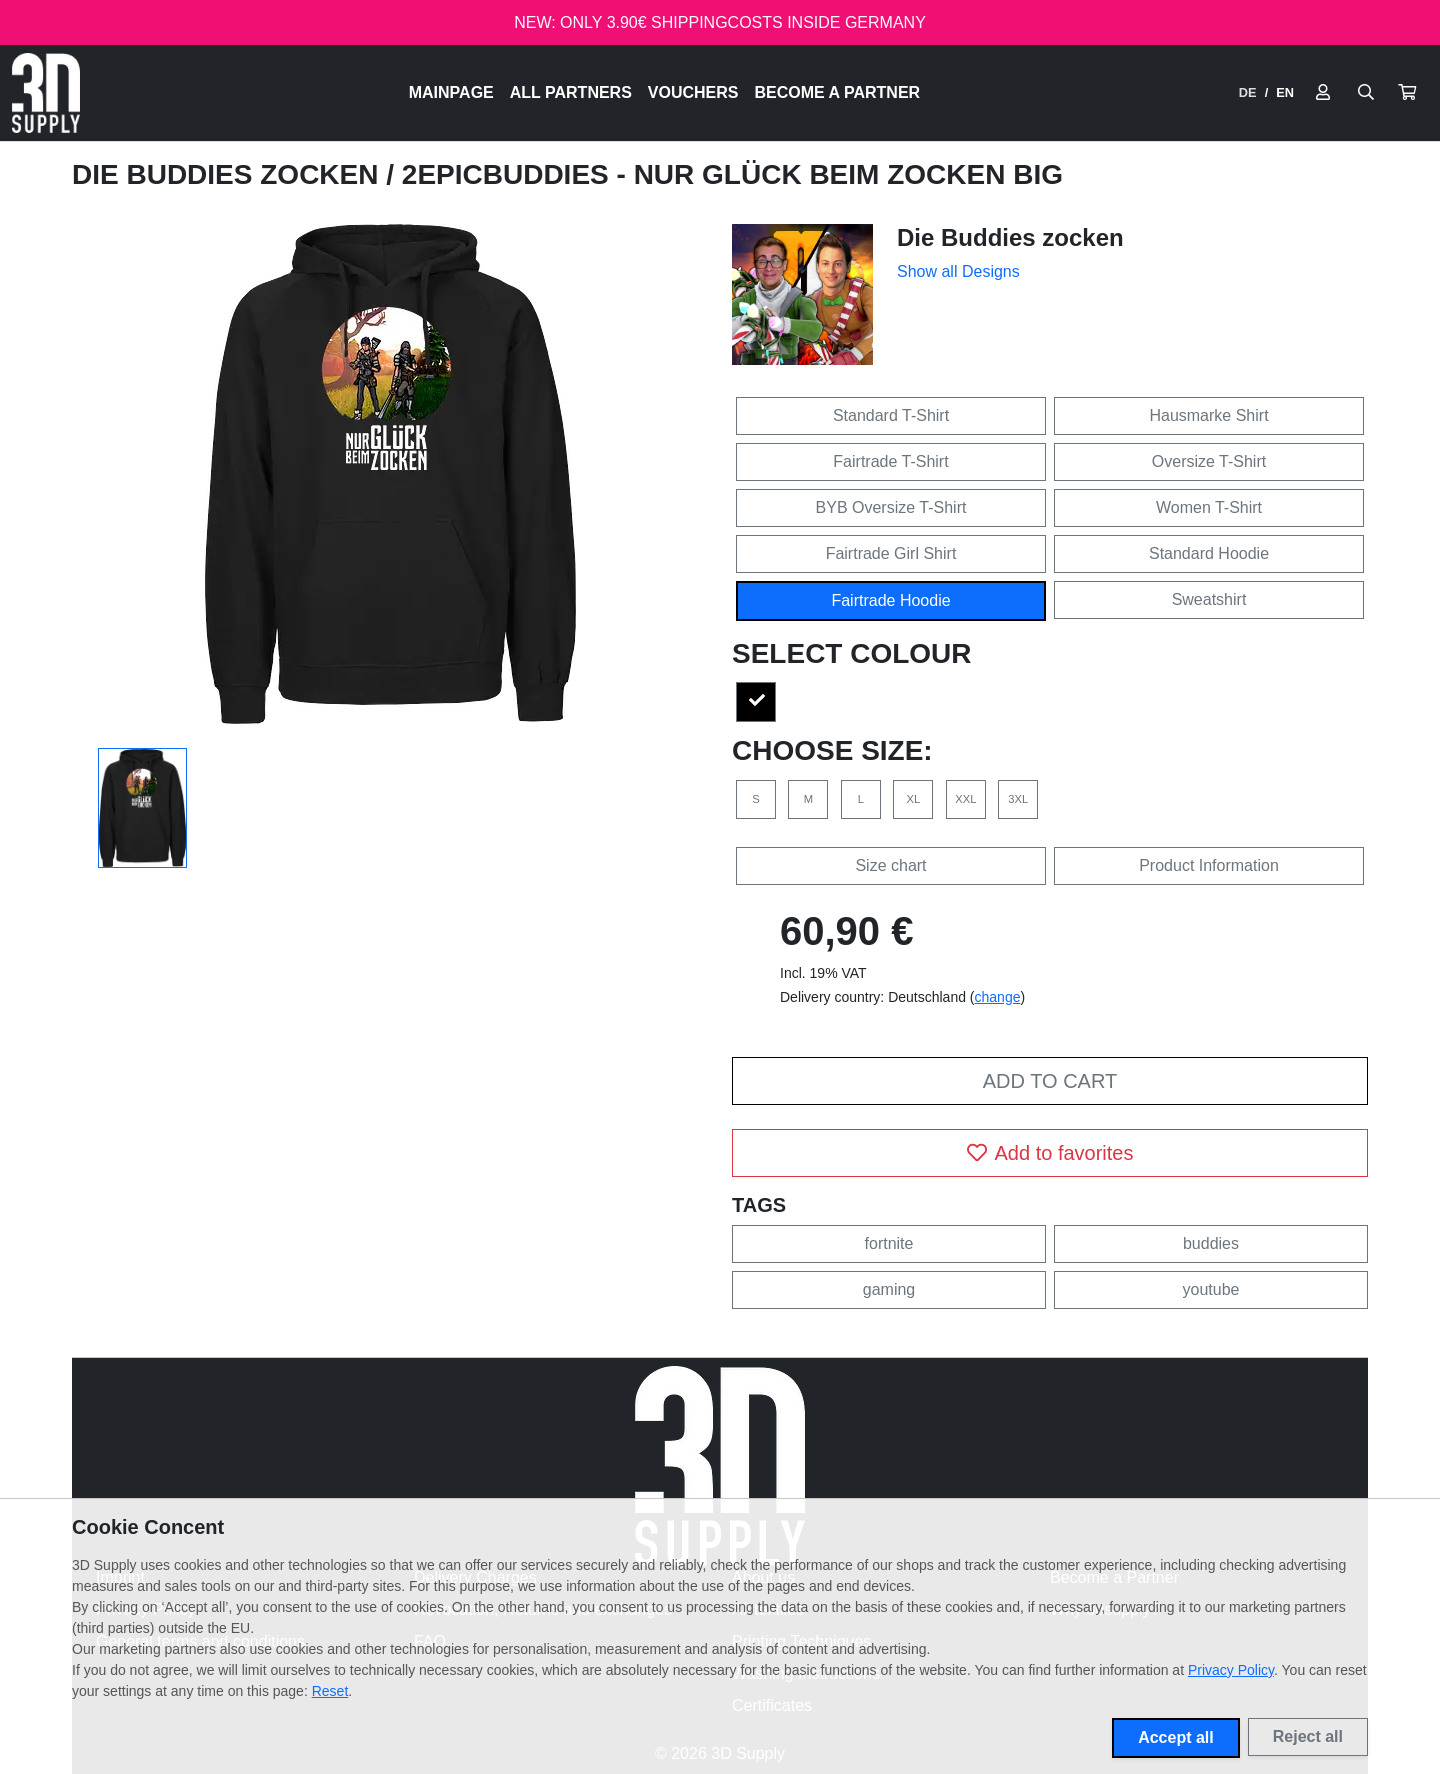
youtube (1211, 1289)
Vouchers (693, 92)
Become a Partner (838, 92)
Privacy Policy (1231, 1670)
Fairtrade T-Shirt (890, 461)
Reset (330, 1691)
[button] (1407, 93)
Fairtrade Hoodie (890, 600)
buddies (1211, 1243)
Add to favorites (1050, 1153)
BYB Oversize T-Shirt (891, 507)
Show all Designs (958, 271)
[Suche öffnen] (1366, 93)
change (998, 997)
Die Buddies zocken (229, 174)
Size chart (890, 865)
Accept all (1176, 1737)
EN (1285, 92)
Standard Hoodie (1209, 553)
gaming (889, 1289)
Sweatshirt (1209, 599)
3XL (1018, 799)
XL (914, 799)
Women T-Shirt (1209, 507)
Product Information (1209, 865)
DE (1248, 92)
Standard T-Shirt (891, 415)
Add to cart (1050, 1081)
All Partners (571, 92)
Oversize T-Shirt (1209, 461)
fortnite (889, 1243)
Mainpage (451, 92)
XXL (965, 799)
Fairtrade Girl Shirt (891, 553)
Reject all (1308, 1736)
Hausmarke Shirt (1208, 415)
